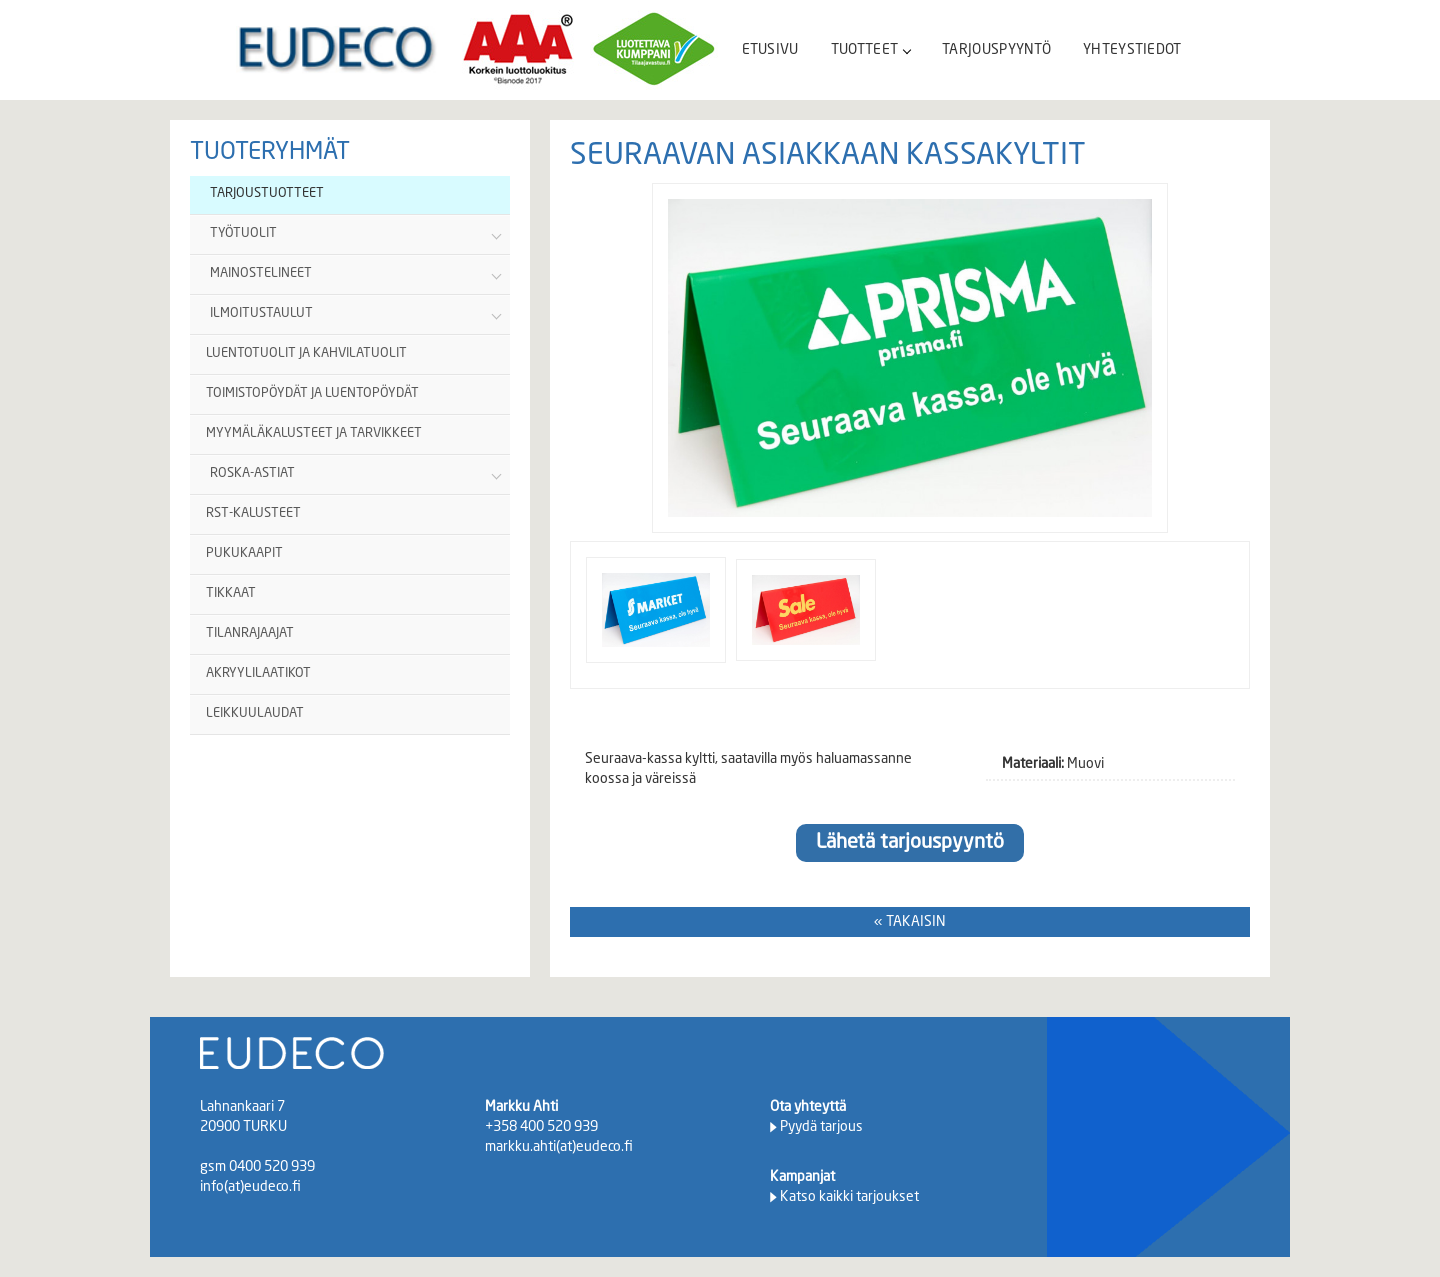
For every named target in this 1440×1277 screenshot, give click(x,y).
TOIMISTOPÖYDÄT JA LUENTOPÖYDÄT (312, 393)
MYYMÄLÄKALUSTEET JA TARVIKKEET (314, 433)
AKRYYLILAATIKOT (258, 673)
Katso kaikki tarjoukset (849, 1197)
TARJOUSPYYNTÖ (996, 50)
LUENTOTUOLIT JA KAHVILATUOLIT (306, 353)
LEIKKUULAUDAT (255, 713)
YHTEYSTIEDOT (1132, 50)
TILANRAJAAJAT (250, 633)
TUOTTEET (870, 50)
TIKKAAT (231, 593)
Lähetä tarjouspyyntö (910, 843)
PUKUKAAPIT (244, 553)
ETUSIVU (770, 50)
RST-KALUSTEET (253, 513)
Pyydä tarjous (821, 1127)
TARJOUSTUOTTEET (267, 193)
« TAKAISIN (910, 922)
